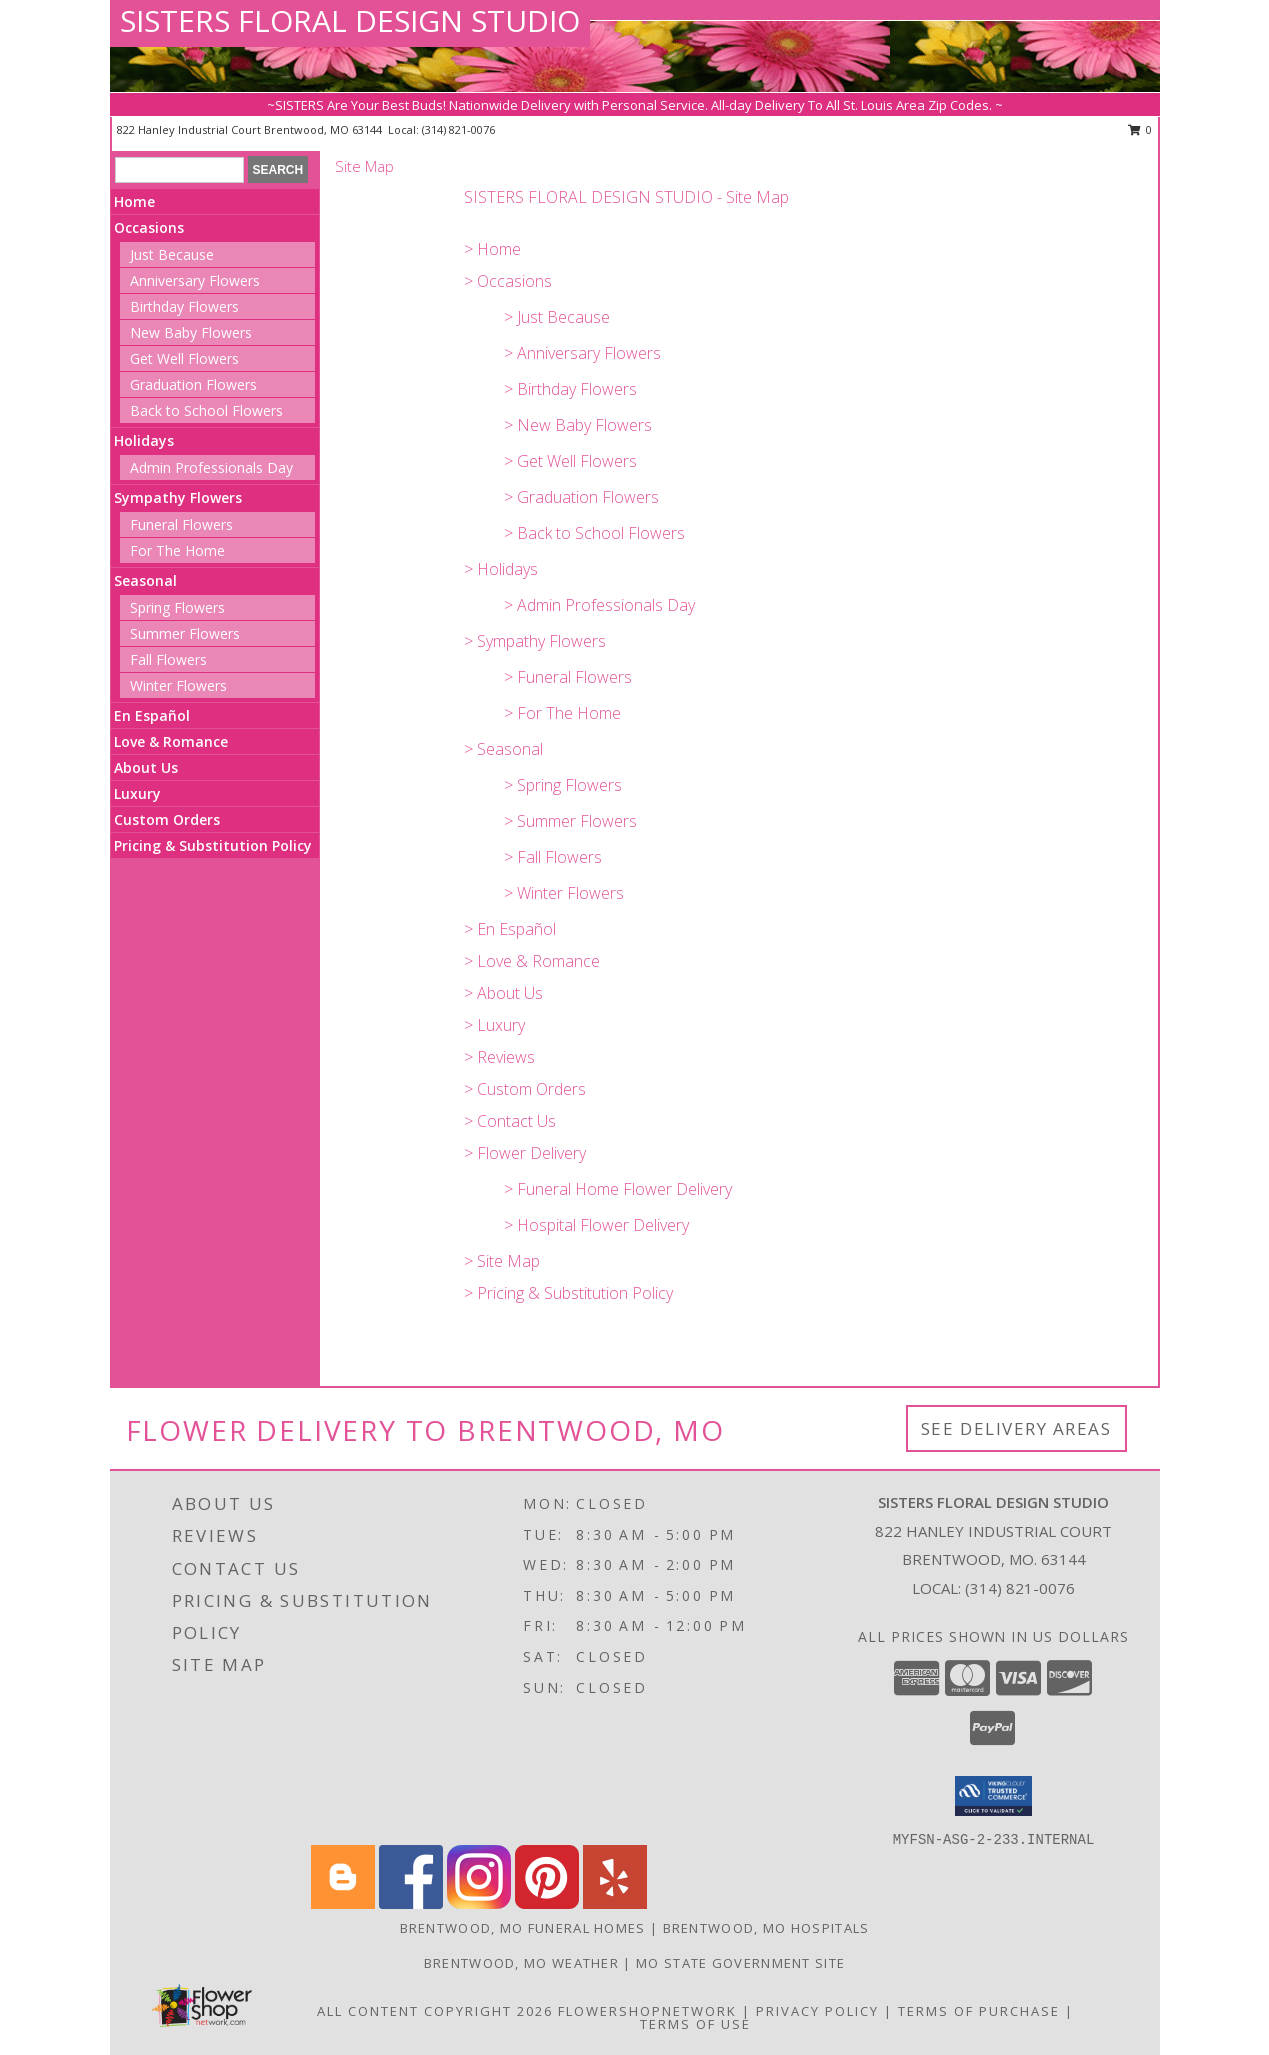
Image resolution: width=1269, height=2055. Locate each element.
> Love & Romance (532, 961)
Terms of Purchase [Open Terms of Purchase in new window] (979, 2011)
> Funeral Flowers (568, 677)
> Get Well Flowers (570, 461)
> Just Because (557, 317)
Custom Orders (167, 819)
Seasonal (145, 580)
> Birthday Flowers (570, 389)
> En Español (510, 929)
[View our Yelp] (615, 1903)
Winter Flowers (178, 685)
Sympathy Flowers (178, 497)
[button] (993, 1796)
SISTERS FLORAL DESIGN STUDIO (350, 20)
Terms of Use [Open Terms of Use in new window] (695, 2024)
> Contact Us (510, 1121)
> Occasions (508, 281)
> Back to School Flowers (594, 533)
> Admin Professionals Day (599, 605)
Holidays (144, 440)
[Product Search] (179, 170)
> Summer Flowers (570, 821)
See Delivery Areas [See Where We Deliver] (1016, 1428)
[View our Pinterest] (547, 1903)
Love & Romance (171, 741)
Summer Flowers (185, 633)
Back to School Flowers (206, 410)
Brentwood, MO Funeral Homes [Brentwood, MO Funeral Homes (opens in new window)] (523, 1928)
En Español (152, 715)
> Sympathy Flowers (535, 641)
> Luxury (494, 1025)
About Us (146, 767)
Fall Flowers (168, 659)
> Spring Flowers (563, 785)
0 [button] (1140, 129)
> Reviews (499, 1057)
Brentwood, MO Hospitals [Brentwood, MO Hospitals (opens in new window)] (766, 1928)
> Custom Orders (525, 1089)
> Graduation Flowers (581, 497)
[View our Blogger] (343, 1903)
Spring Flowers (177, 607)
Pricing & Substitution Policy (213, 845)
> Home (492, 249)
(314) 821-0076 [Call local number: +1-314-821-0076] (458, 129)
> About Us (503, 993)
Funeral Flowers (181, 524)
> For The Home (562, 713)
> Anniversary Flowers (582, 353)
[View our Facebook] (411, 1903)
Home (134, 201)
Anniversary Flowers (195, 280)
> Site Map (502, 1261)
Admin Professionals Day (211, 467)
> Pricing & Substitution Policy (568, 1293)
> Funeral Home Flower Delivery (618, 1189)
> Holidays (501, 569)
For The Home (177, 550)
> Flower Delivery (525, 1153)
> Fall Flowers (553, 857)
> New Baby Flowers (578, 425)
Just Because (172, 254)
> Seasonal (503, 749)
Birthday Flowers (184, 306)
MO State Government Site (740, 1963)
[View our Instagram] (479, 1903)
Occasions (149, 227)
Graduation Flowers (193, 384)
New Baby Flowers (191, 332)
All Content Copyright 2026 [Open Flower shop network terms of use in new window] (435, 2011)
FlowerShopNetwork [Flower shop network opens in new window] (647, 2011)
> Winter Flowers (564, 893)
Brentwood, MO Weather (521, 1963)
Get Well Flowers (184, 358)
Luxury (137, 793)
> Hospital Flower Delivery (596, 1225)
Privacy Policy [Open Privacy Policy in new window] (817, 2011)
